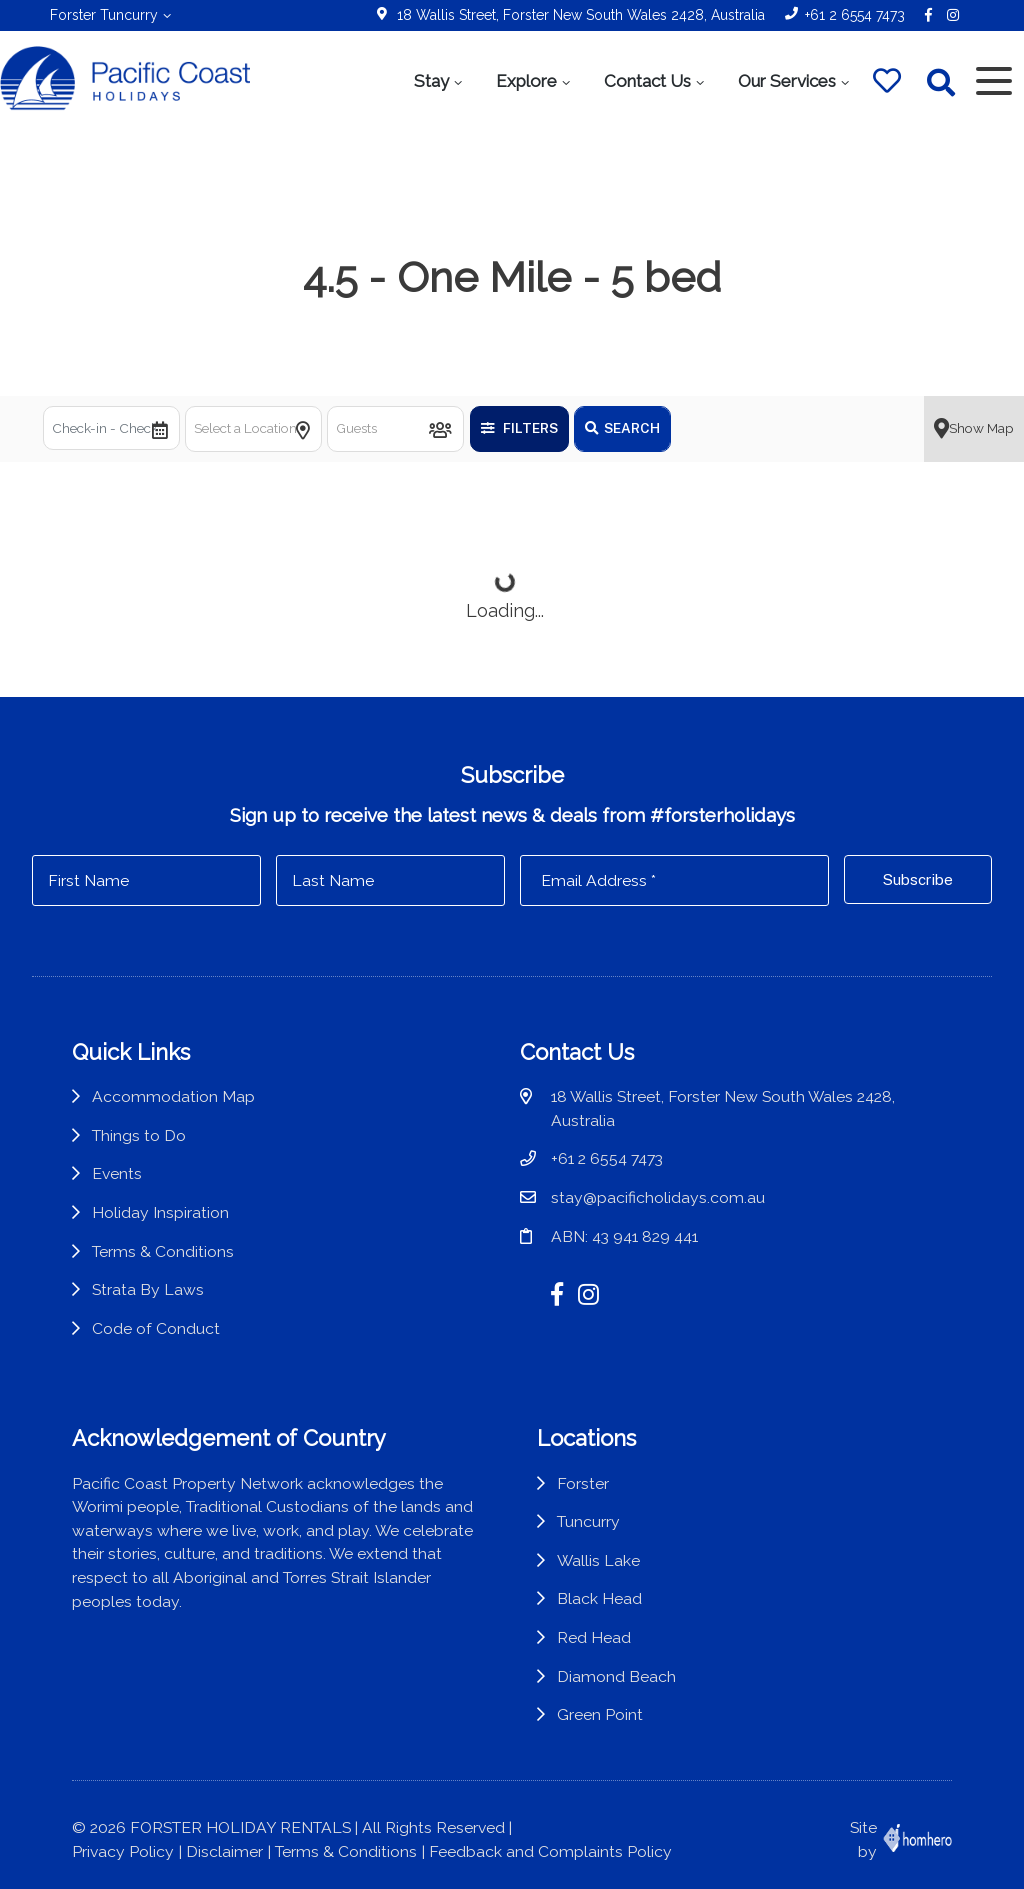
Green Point (600, 1714)
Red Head (594, 1637)
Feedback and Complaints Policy (550, 1851)
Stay (431, 81)
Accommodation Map (173, 1096)
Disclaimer (224, 1851)
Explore (526, 81)
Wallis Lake (598, 1560)
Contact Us (647, 81)
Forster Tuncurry (104, 15)
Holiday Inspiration (160, 1212)
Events (117, 1173)
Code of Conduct (156, 1328)
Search (622, 428)
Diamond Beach (616, 1676)
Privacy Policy (123, 1851)
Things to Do (139, 1135)
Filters (519, 428)
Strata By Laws (148, 1289)
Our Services (787, 81)
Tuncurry (588, 1521)
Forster (583, 1483)
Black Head (599, 1598)
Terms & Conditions (163, 1251)
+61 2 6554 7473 (855, 15)
